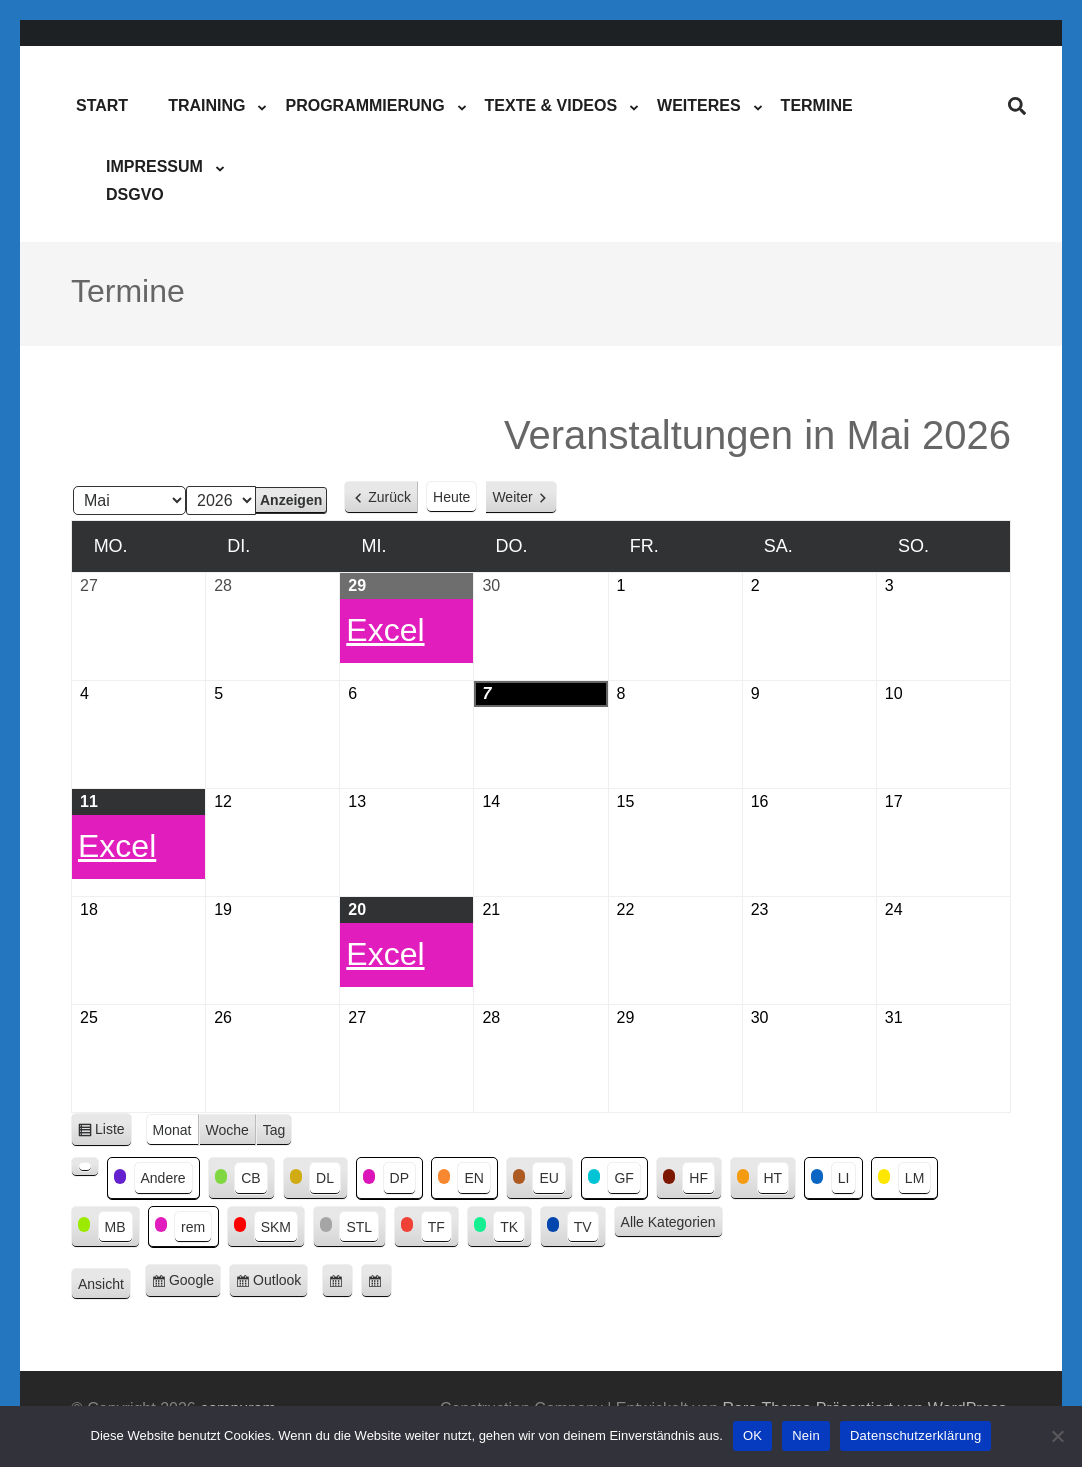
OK (752, 1435)
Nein (806, 1435)
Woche (227, 1130)
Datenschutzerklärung (915, 1435)
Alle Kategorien (668, 1222)
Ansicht (104, 1285)
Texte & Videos (551, 105)
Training (206, 105)
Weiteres (699, 105)
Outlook (280, 1283)
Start (102, 105)
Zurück (389, 497)
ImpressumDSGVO (154, 180)
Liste (113, 1132)
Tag (274, 1130)
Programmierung (364, 105)
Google (195, 1283)
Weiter (512, 497)
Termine (817, 105)
